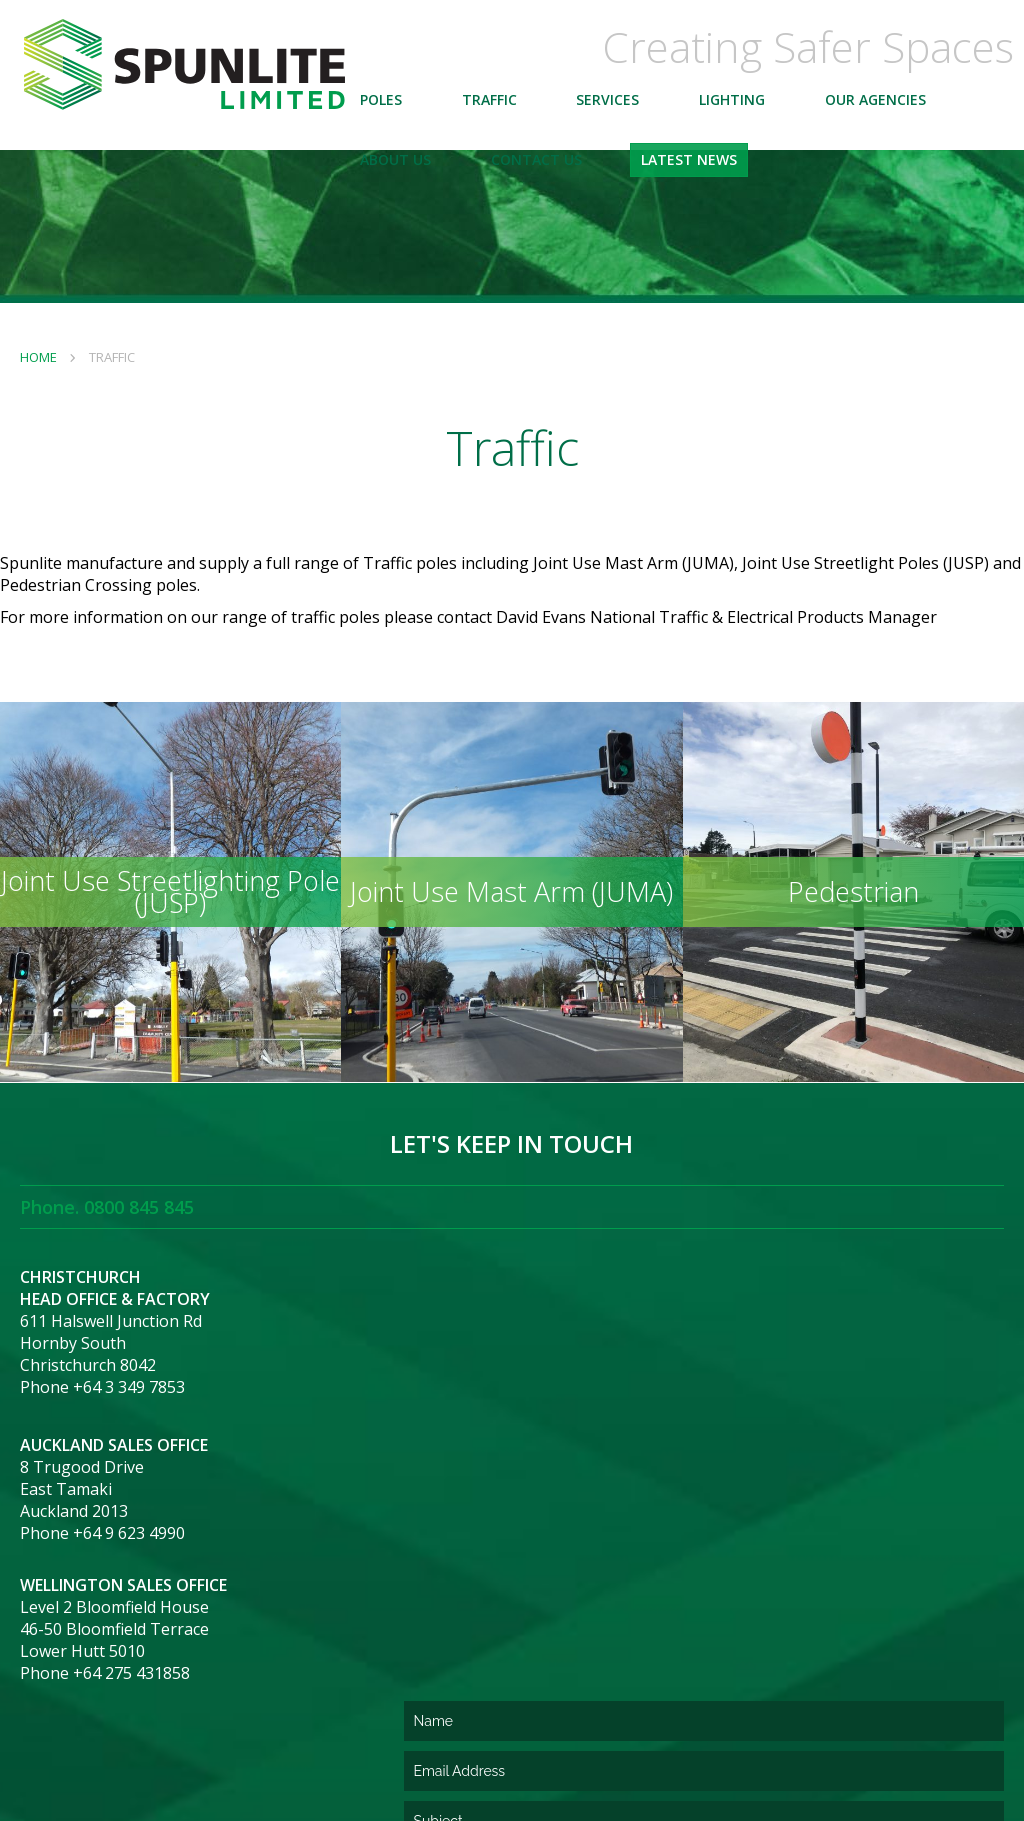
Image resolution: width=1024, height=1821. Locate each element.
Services (643, 114)
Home (38, 357)
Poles (416, 114)
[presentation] (664, 1643)
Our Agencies (910, 114)
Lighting (767, 114)
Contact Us (571, 174)
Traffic (524, 114)
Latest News (725, 174)
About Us (430, 174)
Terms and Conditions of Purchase (191, 1749)
